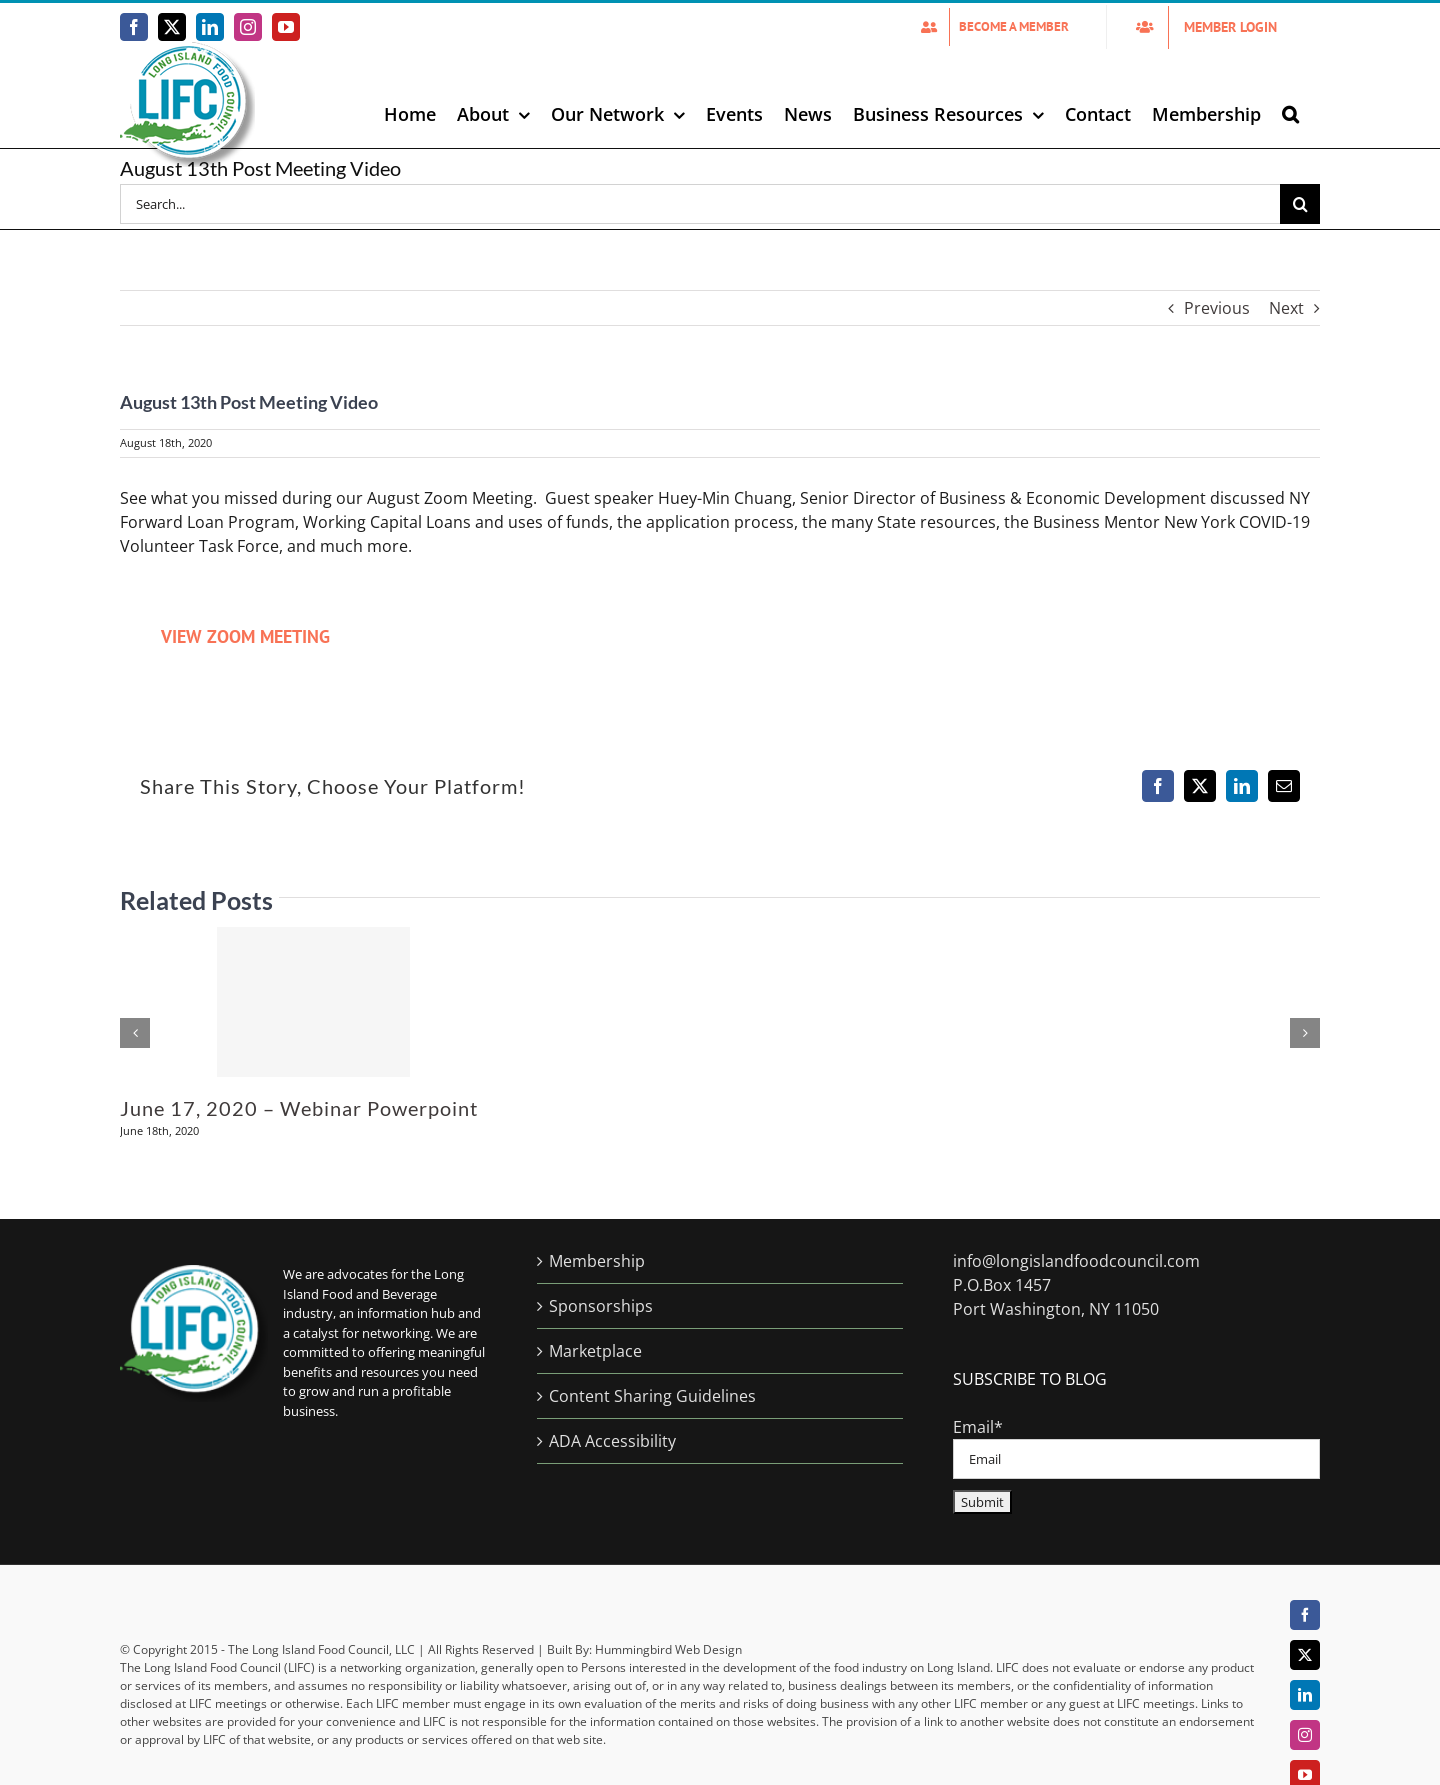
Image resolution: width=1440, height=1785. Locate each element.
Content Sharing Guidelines (652, 1396)
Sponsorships (601, 1306)
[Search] (1300, 204)
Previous (1217, 308)
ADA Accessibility (612, 1441)
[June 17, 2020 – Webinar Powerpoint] (313, 1002)
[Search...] (700, 204)
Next (1286, 308)
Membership (597, 1261)
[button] (1290, 114)
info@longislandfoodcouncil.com (1076, 1261)
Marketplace (595, 1351)
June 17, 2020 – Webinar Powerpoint (299, 1108)
